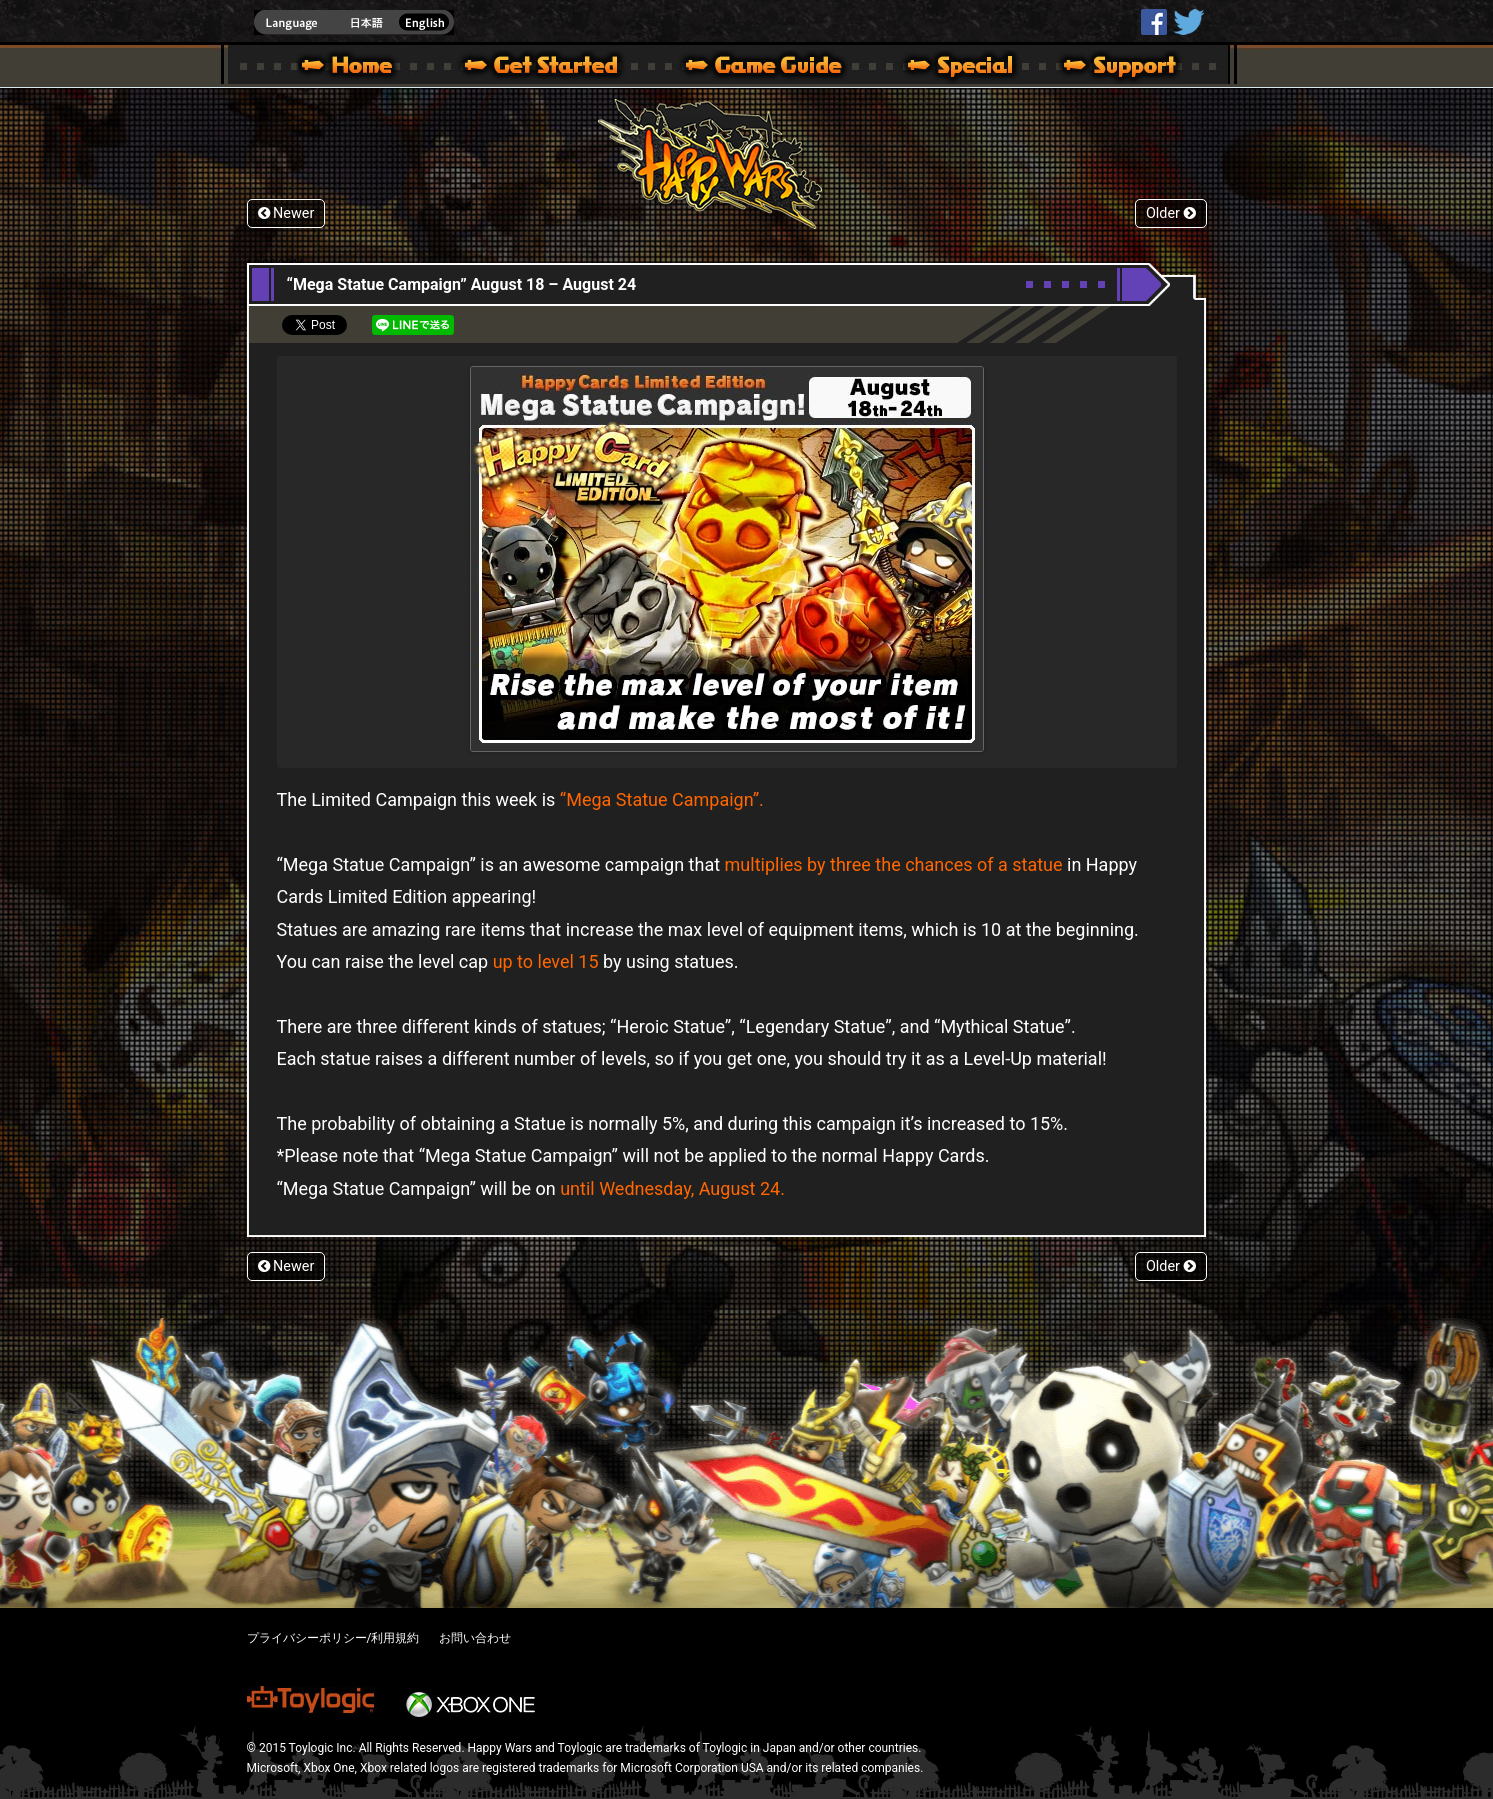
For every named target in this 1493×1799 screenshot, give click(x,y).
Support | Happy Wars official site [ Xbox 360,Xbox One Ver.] (1103, 68)
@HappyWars (1188, 22)
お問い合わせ (475, 1638)
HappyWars (1154, 22)
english (354, 22)
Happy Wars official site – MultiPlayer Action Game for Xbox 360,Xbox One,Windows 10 (351, 68)
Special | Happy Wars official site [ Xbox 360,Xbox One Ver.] (953, 68)
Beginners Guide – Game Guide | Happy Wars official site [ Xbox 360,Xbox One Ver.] (778, 68)
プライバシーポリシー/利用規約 (333, 1638)
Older (1171, 213)
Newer (286, 213)
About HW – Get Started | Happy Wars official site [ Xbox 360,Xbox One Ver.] (558, 68)
